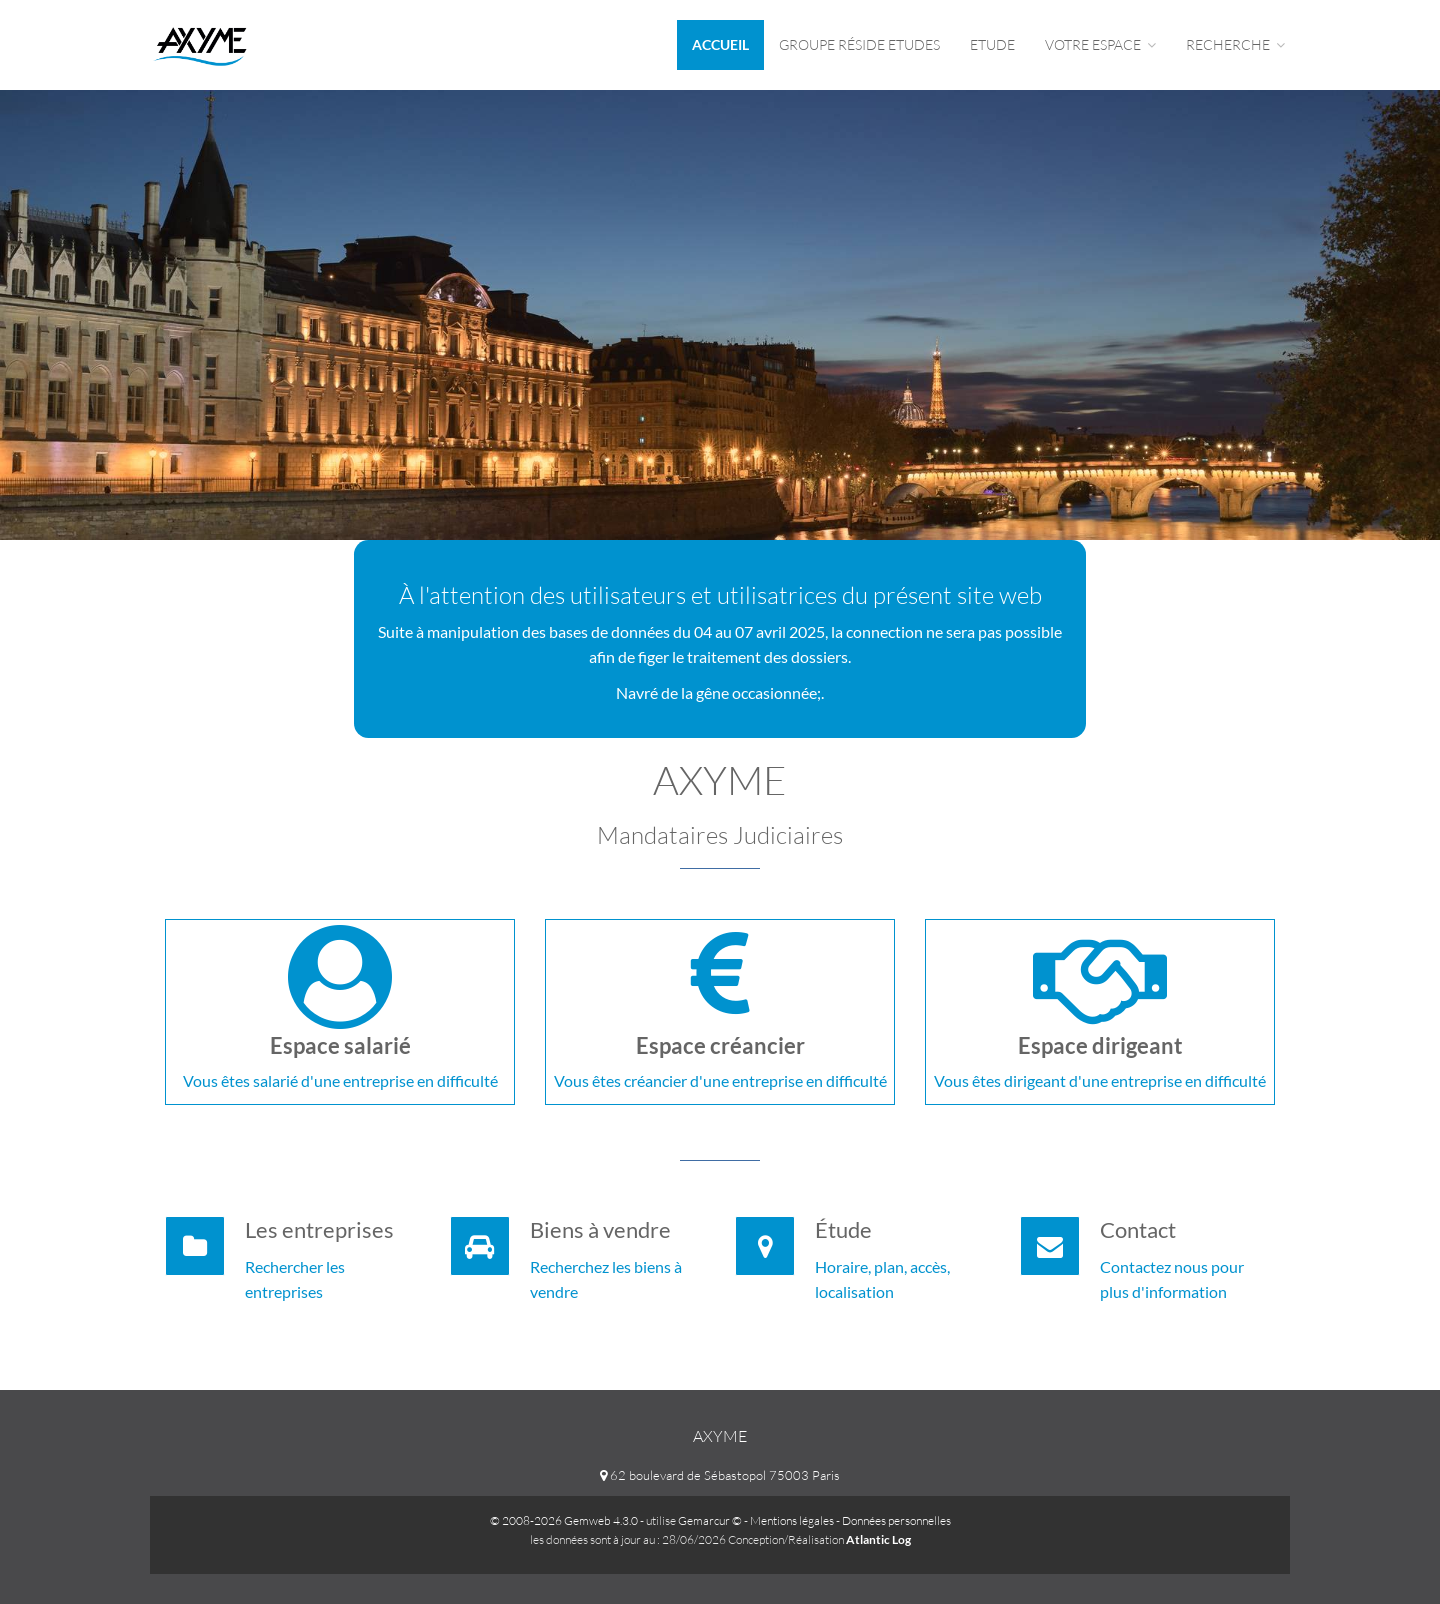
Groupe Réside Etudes (859, 44)
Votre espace (1100, 44)
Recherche (1235, 44)
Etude (992, 44)
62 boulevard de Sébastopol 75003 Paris (720, 1475)
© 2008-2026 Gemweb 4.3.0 (564, 1520)
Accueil (720, 44)
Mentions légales (792, 1520)
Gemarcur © (710, 1520)
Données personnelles (896, 1520)
